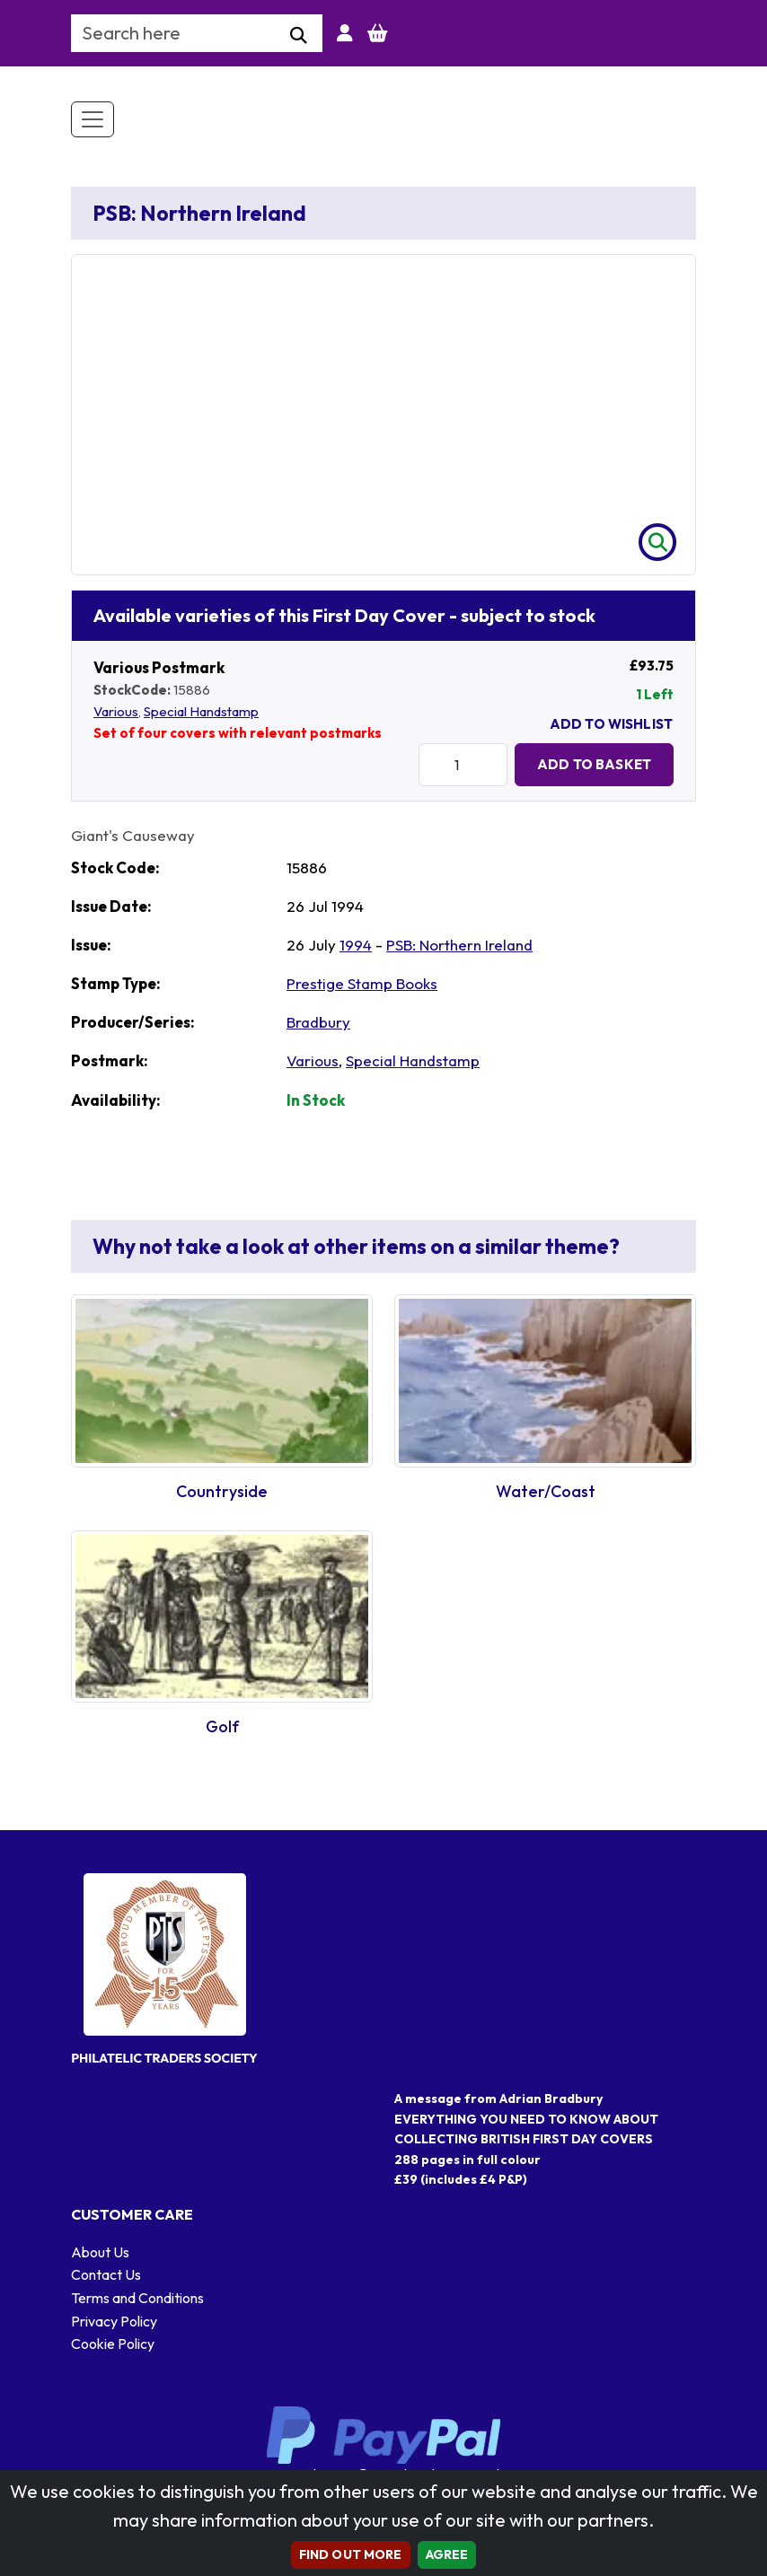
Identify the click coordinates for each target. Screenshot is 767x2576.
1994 (355, 944)
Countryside (222, 1491)
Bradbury (318, 1021)
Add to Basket (594, 764)
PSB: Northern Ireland (459, 944)
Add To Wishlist (611, 723)
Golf (222, 1726)
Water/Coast (545, 1491)
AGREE (447, 2554)
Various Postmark (159, 667)
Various (115, 711)
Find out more (350, 2554)
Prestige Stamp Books (362, 983)
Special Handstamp (201, 711)
